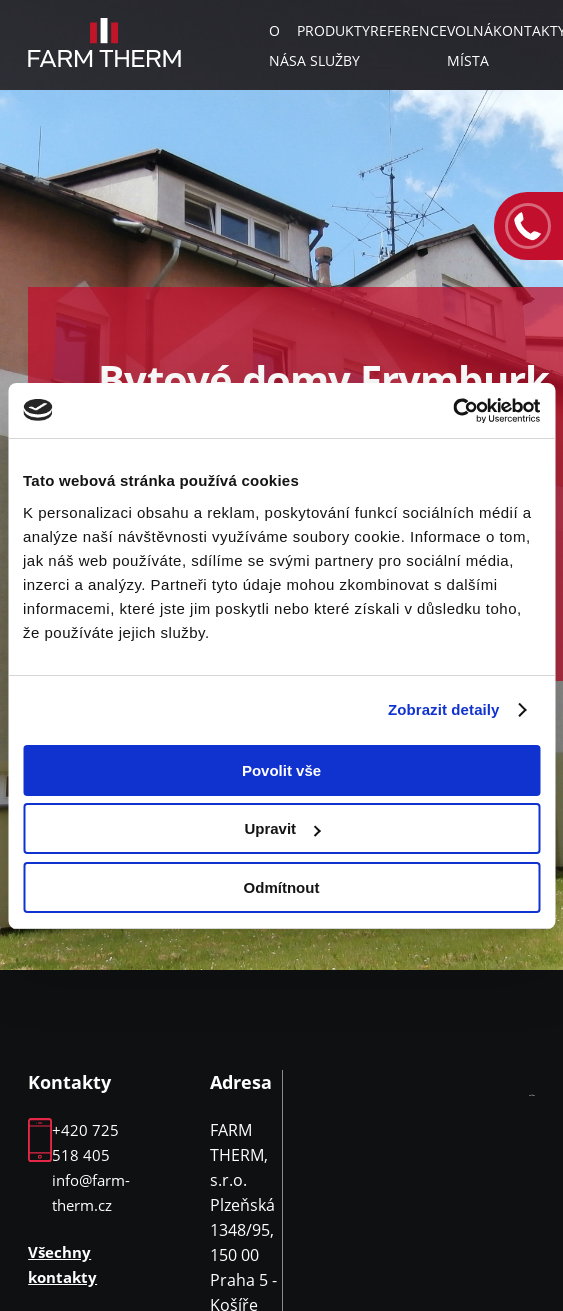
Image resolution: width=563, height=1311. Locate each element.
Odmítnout (282, 887)
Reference (408, 30)
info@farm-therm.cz (91, 1192)
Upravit (282, 828)
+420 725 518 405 (85, 1142)
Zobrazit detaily (444, 709)
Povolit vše (281, 770)
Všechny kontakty (62, 1264)
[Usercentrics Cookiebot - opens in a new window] (452, 411)
